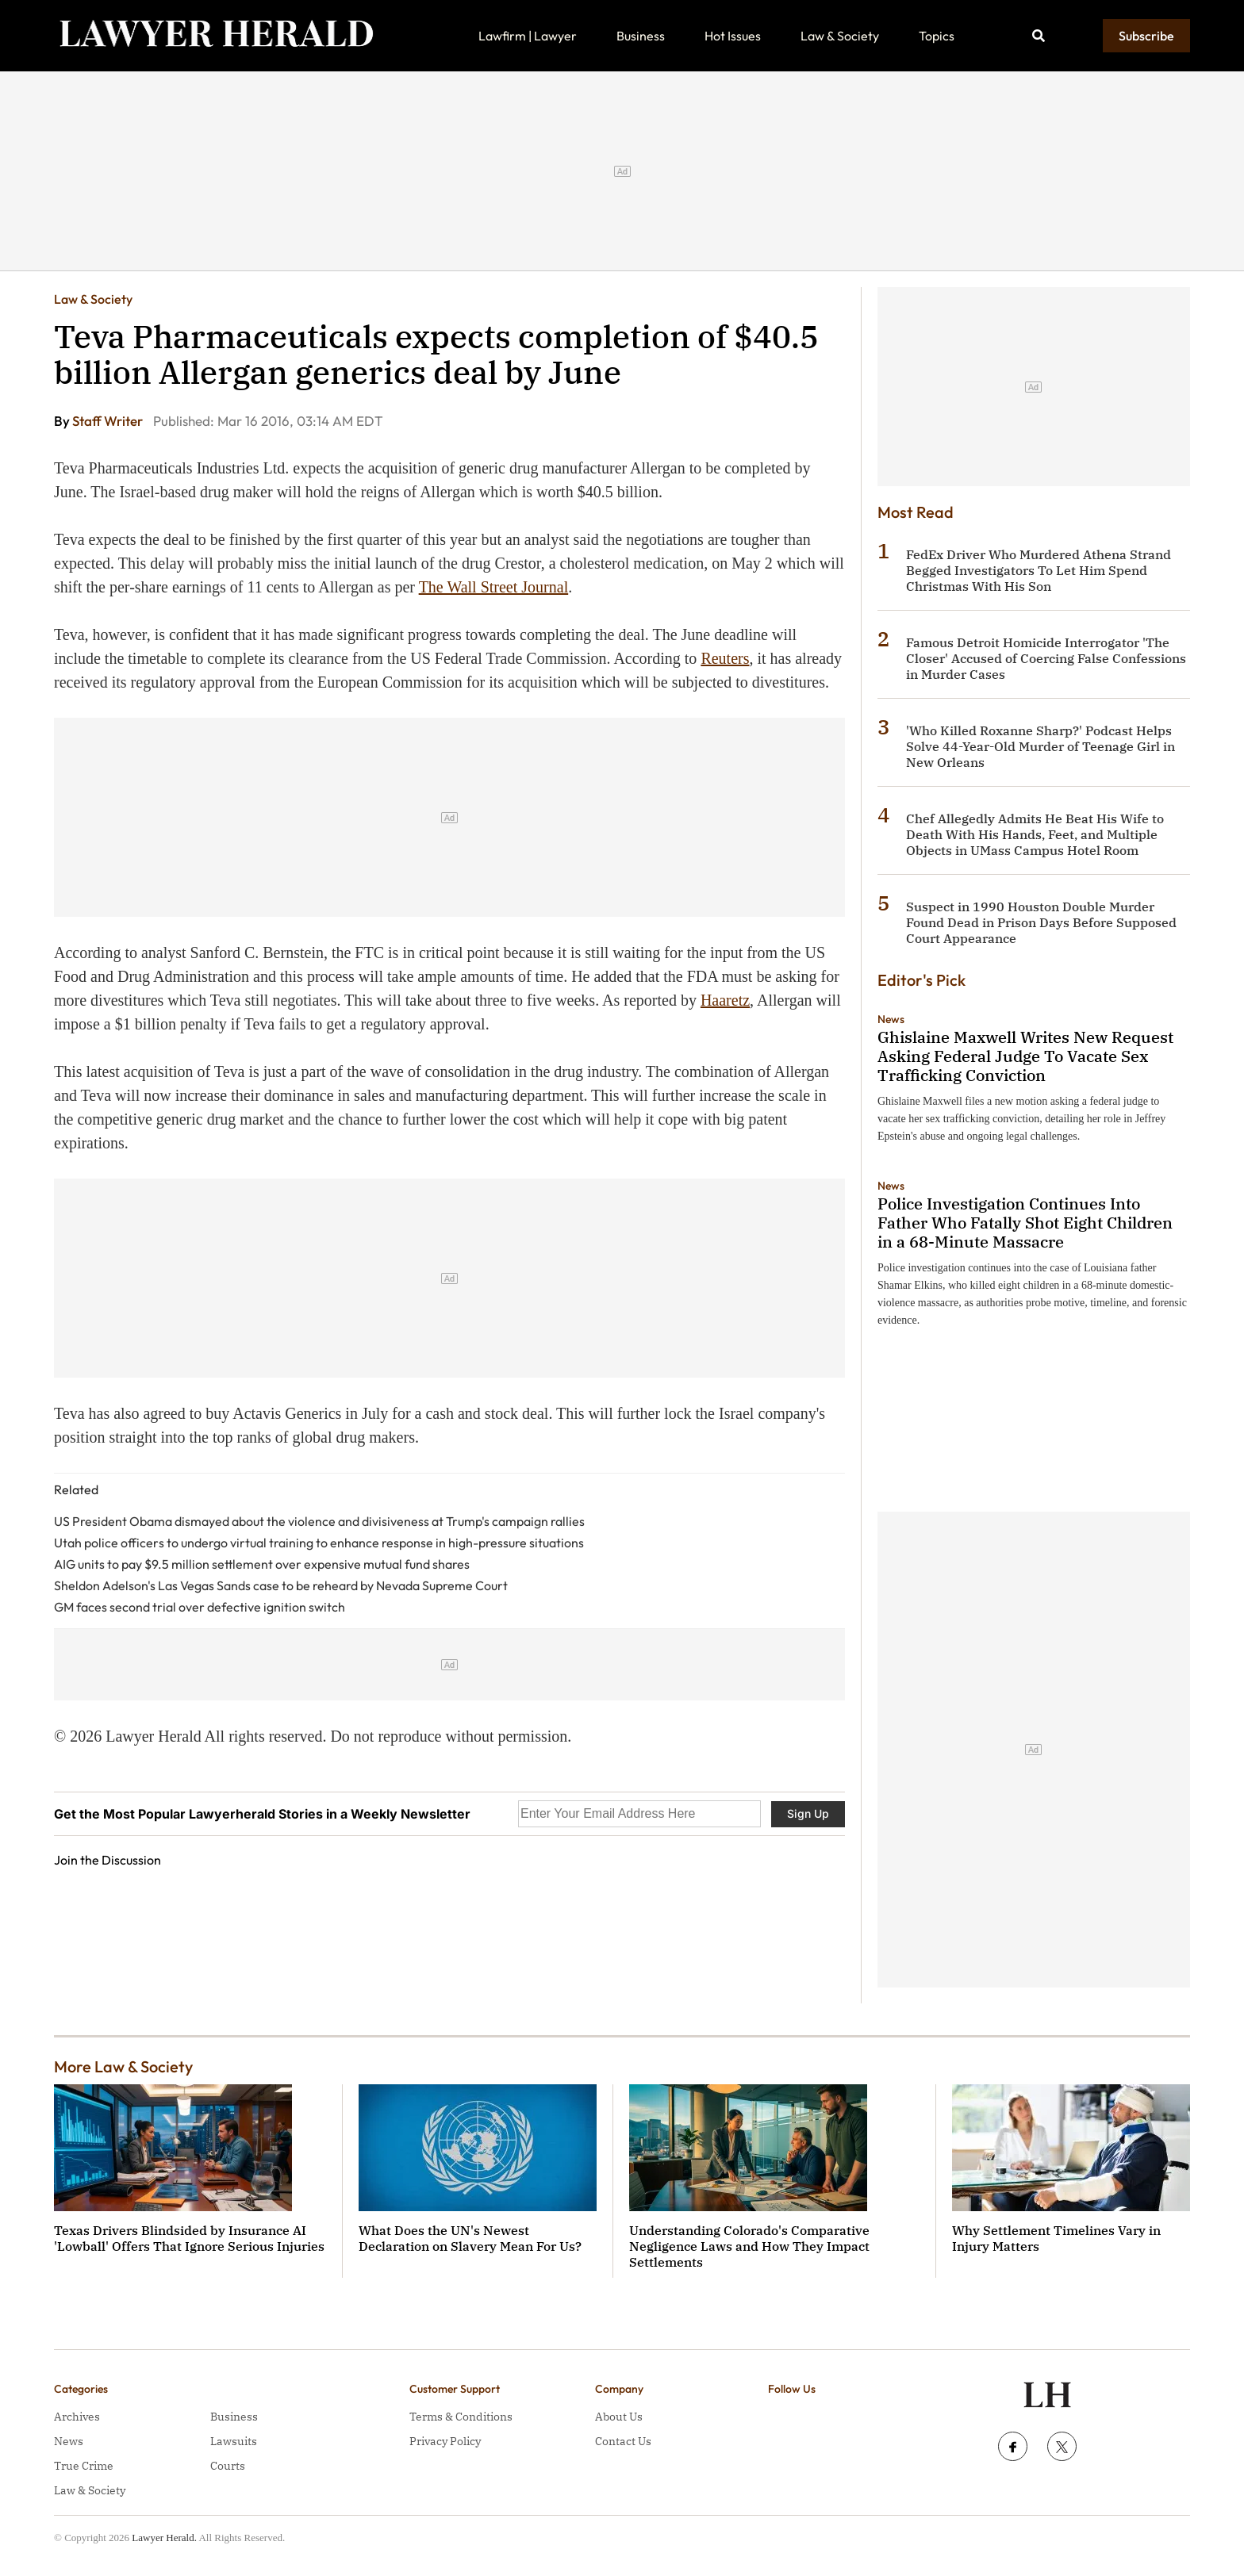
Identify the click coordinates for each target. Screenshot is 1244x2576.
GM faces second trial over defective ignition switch (199, 1607)
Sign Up (808, 1813)
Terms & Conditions (461, 2416)
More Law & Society (123, 2066)
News (890, 1019)
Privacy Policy (445, 2441)
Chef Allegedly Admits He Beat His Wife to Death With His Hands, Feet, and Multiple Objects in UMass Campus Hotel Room (1035, 834)
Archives (77, 2416)
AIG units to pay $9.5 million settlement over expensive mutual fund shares (262, 1564)
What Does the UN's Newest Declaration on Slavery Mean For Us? (470, 2238)
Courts (227, 2466)
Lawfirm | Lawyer (527, 36)
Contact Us (623, 2441)
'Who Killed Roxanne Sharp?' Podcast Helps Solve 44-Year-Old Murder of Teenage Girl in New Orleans (1040, 746)
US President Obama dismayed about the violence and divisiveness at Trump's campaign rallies (319, 1521)
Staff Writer (108, 420)
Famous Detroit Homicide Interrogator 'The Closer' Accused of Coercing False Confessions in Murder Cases (1046, 658)
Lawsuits (233, 2441)
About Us (619, 2416)
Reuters (725, 658)
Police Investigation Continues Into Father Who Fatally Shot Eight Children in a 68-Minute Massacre (1025, 1222)
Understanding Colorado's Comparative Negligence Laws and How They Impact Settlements (749, 2246)
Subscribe (1146, 36)
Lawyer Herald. (164, 2537)
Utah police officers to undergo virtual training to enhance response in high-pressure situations (319, 1543)
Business (640, 36)
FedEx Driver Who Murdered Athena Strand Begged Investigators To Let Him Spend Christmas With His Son (1038, 570)
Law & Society (840, 36)
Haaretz (725, 1000)
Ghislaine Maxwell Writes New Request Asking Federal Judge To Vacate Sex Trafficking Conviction (1025, 1056)
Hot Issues (733, 36)
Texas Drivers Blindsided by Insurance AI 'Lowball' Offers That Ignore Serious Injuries (189, 2238)
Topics (936, 36)
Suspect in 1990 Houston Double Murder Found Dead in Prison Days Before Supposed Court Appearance (1041, 922)
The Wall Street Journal (494, 587)
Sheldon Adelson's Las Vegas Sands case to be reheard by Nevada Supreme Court (281, 1585)
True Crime (83, 2466)
